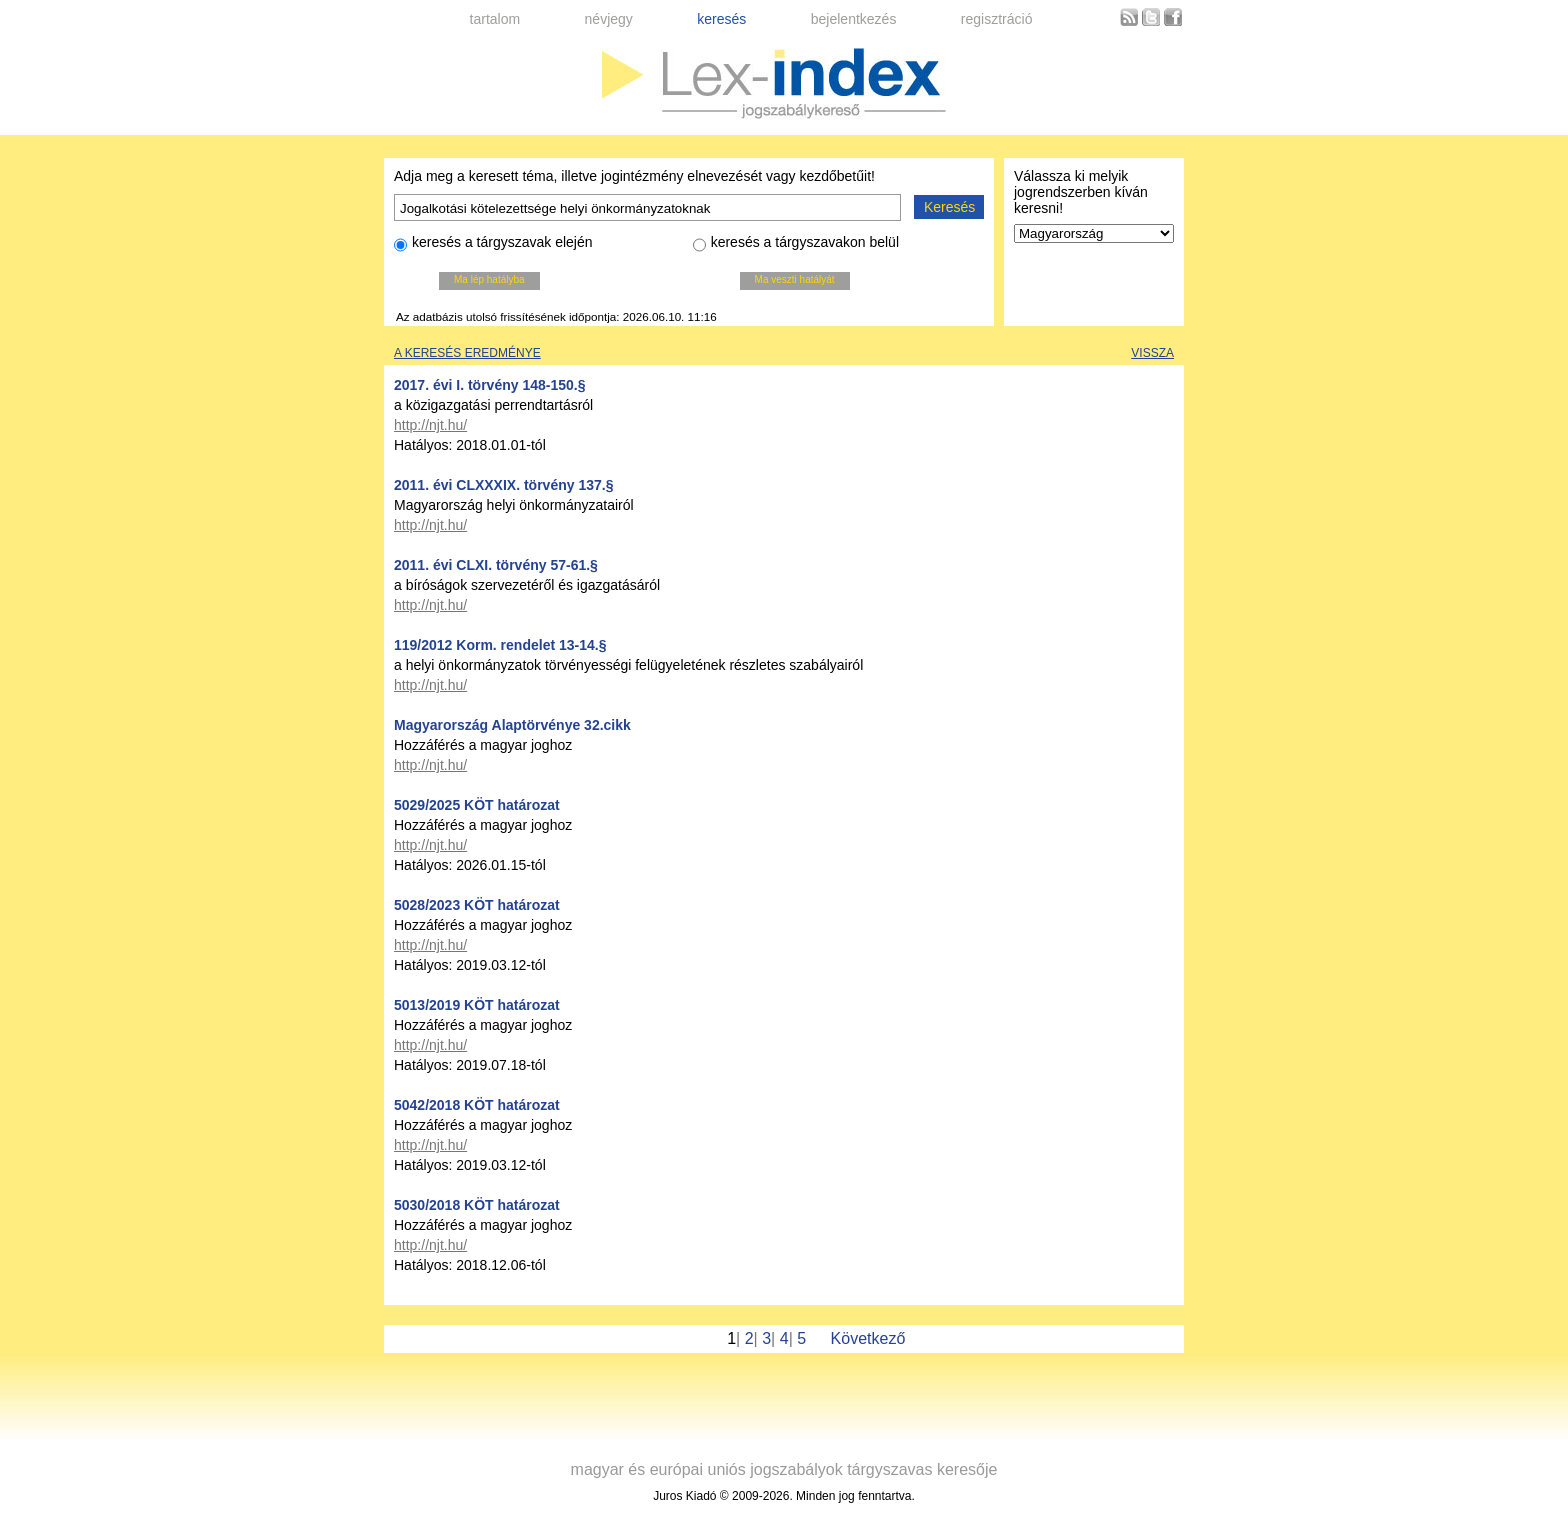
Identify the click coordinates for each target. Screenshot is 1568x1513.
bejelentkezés (854, 19)
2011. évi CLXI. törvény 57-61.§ (496, 565)
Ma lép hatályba (489, 279)
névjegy (609, 19)
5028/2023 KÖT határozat (477, 905)
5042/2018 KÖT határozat (477, 1105)
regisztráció (997, 19)
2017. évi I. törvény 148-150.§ (489, 385)
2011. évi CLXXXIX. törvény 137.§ (503, 485)
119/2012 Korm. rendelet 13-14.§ (500, 645)
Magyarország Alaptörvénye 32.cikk (512, 725)
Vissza (1152, 353)
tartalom (495, 19)
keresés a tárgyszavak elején (493, 245)
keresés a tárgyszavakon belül (796, 245)
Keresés (949, 207)
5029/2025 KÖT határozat (477, 805)
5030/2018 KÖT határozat (477, 1205)
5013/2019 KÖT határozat (477, 1005)
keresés (721, 19)
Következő (868, 1338)
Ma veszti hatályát (795, 279)
